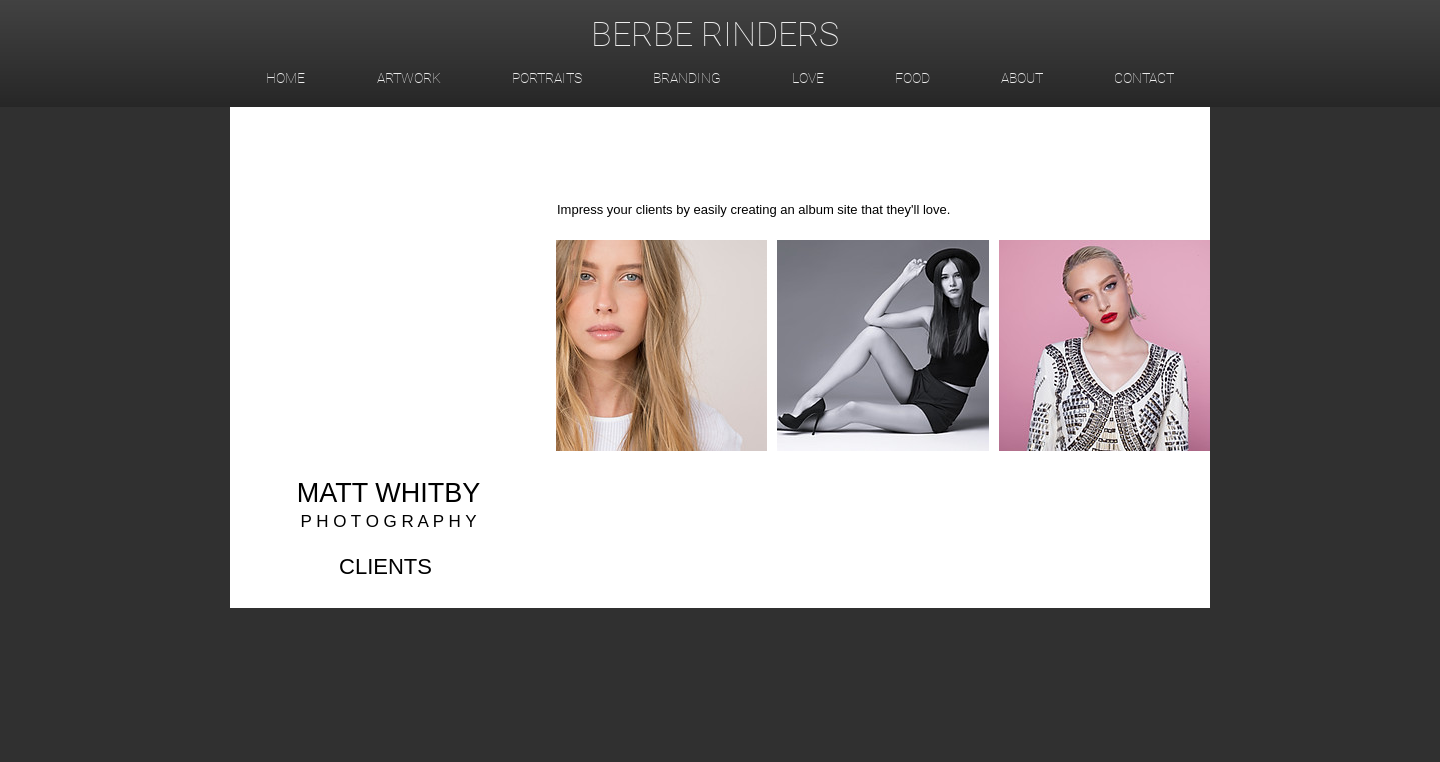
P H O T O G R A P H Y (388, 521)
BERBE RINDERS (715, 34)
